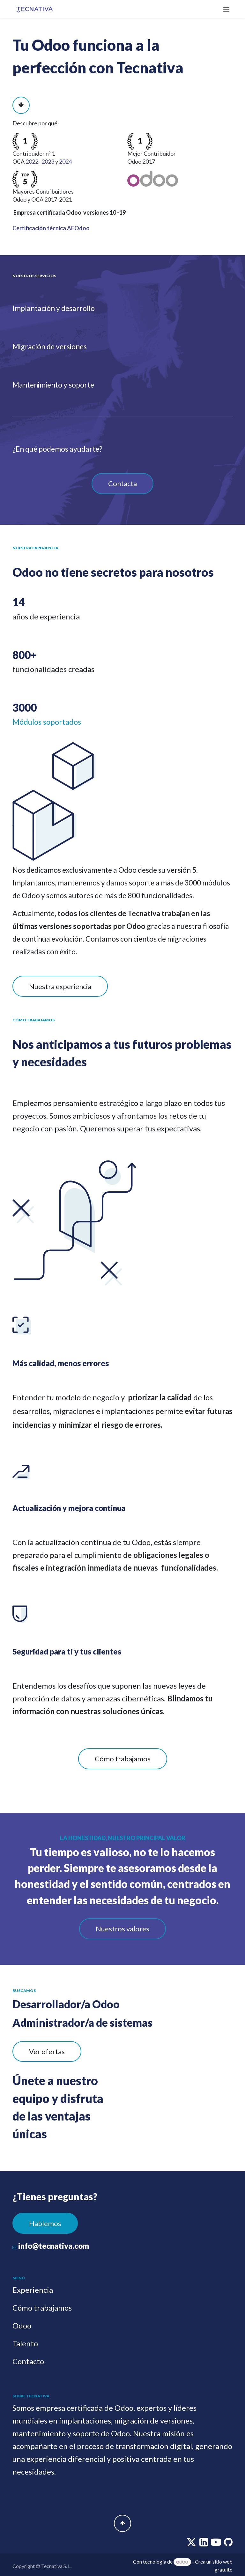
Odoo (21, 2325)
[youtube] (216, 2544)
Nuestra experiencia (60, 986)
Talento (25, 2343)
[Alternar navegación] (226, 9)
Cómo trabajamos (123, 1758)
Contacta (122, 483)
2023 (47, 161)
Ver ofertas (47, 2051)
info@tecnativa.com (53, 2245)
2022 (32, 161)
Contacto (28, 2361)
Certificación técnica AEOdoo (51, 228)
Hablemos (45, 2223)
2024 (65, 161)
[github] (228, 2544)
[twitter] (191, 2544)
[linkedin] (204, 2544)
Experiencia (32, 2289)
